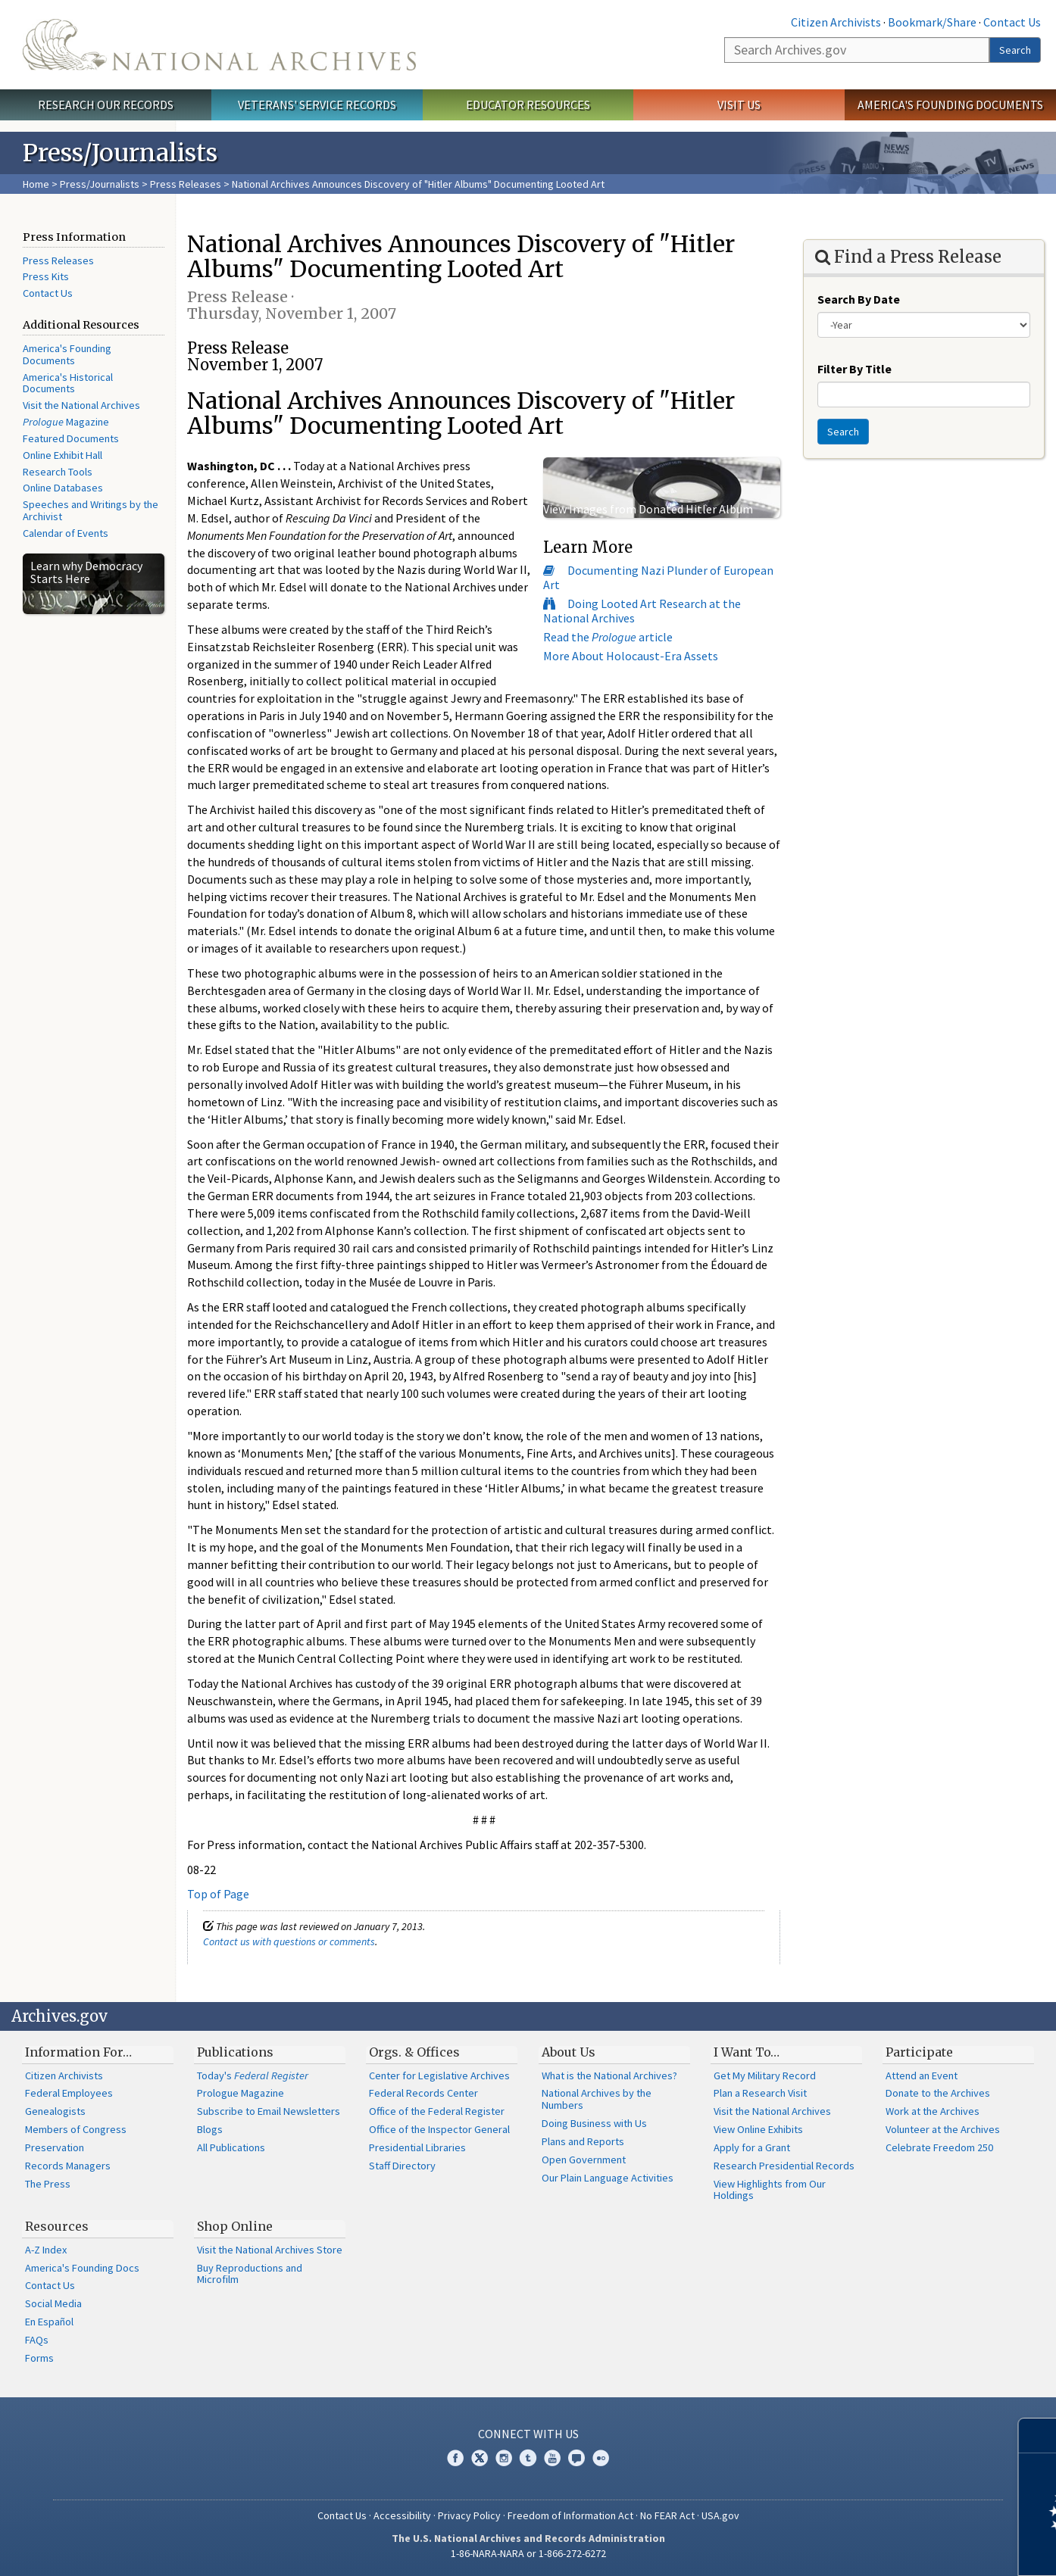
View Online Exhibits (758, 2129)
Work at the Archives (932, 2111)
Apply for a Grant (752, 2147)
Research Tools (57, 472)
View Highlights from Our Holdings (770, 2190)
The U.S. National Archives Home (219, 44)
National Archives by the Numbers (596, 2099)
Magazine (66, 422)
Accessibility (402, 2515)
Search (1015, 50)
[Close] (1038, 2435)
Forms (39, 2358)
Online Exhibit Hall (62, 455)
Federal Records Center (423, 2093)
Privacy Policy (469, 2515)
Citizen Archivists (836, 22)
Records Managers (68, 2165)
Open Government (584, 2159)
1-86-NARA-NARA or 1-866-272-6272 (528, 2553)
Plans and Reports (583, 2141)
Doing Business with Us (594, 2123)
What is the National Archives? (609, 2075)
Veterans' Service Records (317, 104)
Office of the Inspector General (439, 2129)
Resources (57, 2226)
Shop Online (235, 2226)
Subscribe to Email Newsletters (268, 2111)
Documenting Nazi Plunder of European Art (658, 577)
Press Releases (185, 184)
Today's (252, 2075)
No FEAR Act (667, 2515)
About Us (568, 2052)
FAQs (36, 2340)
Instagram (504, 2458)
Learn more (921, 2549)
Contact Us (1012, 22)
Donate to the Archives (938, 2093)
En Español (49, 2321)
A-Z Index (46, 2249)
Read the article (608, 636)
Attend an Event (922, 2075)
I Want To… (747, 2052)
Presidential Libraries (417, 2147)
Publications (235, 2052)
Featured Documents (71, 438)
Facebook (455, 2458)
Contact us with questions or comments (289, 1941)
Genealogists (55, 2111)
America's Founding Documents (950, 104)
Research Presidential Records (784, 2165)
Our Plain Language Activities (607, 2178)
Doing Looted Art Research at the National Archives (642, 610)
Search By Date (858, 299)
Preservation (54, 2147)
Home (36, 184)
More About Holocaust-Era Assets (630, 655)
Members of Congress (76, 2129)
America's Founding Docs (82, 2268)
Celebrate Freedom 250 (939, 2147)
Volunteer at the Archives (943, 2129)
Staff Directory (402, 2165)
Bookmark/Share (932, 22)
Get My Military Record (765, 2075)
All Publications (231, 2147)
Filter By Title (854, 368)
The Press (47, 2184)
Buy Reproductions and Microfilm (249, 2274)
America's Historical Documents (68, 383)
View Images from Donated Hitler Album (648, 508)
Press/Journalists (99, 184)
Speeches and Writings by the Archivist (90, 510)
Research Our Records (105, 104)
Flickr (601, 2458)
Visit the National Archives (81, 405)
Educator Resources (528, 104)
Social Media (53, 2303)
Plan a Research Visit (760, 2093)
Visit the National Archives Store (269, 2249)
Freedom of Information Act (570, 2515)
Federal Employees (69, 2093)
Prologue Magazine (240, 2093)
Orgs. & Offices (414, 2052)
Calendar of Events (65, 533)
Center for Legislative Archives (439, 2075)
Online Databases (63, 487)
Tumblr (528, 2458)
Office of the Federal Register (437, 2111)
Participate (919, 2052)
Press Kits (46, 276)
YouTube (552, 2458)
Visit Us (739, 104)
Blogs (210, 2129)
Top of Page (218, 1893)
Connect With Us (528, 2433)
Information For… (78, 2052)
